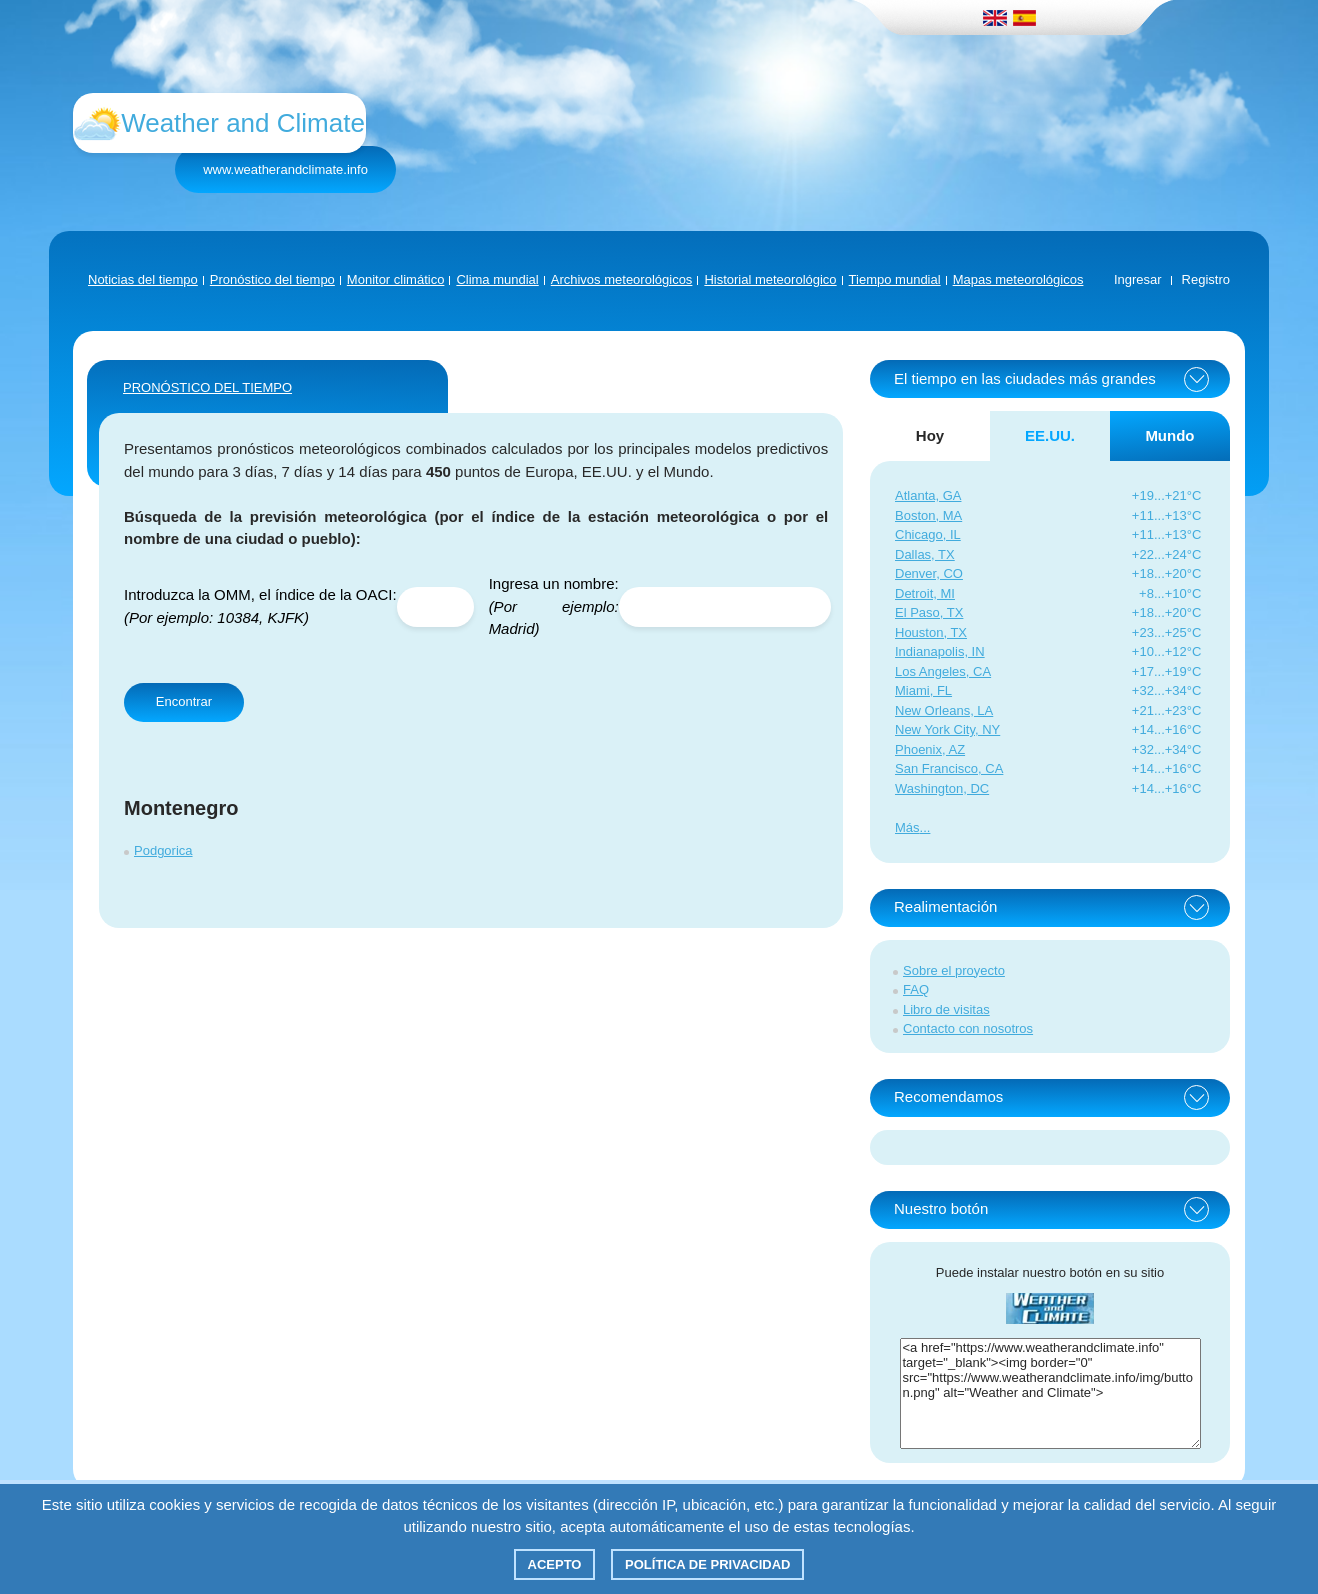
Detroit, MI (925, 593)
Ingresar (1138, 279)
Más (907, 827)
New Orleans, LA (944, 710)
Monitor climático (396, 279)
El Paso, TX (929, 612)
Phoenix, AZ (930, 749)
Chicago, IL (928, 534)
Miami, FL (923, 690)
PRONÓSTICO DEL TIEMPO (207, 387)
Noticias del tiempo (143, 279)
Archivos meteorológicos (622, 279)
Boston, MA (928, 515)
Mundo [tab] (1169, 435)
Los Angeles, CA (943, 671)
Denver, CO (929, 573)
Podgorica (163, 850)
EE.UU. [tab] (1050, 435)
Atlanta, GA (928, 495)
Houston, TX (931, 632)
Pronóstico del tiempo (272, 279)
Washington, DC (942, 788)
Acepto (555, 1564)
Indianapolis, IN (940, 651)
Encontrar (184, 701)
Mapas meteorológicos (1018, 279)
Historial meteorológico (770, 279)
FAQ (916, 989)
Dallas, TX (925, 554)
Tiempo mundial (895, 279)
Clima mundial (497, 279)
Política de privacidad (707, 1564)
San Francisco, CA (949, 768)
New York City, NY (947, 729)
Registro (1206, 279)
